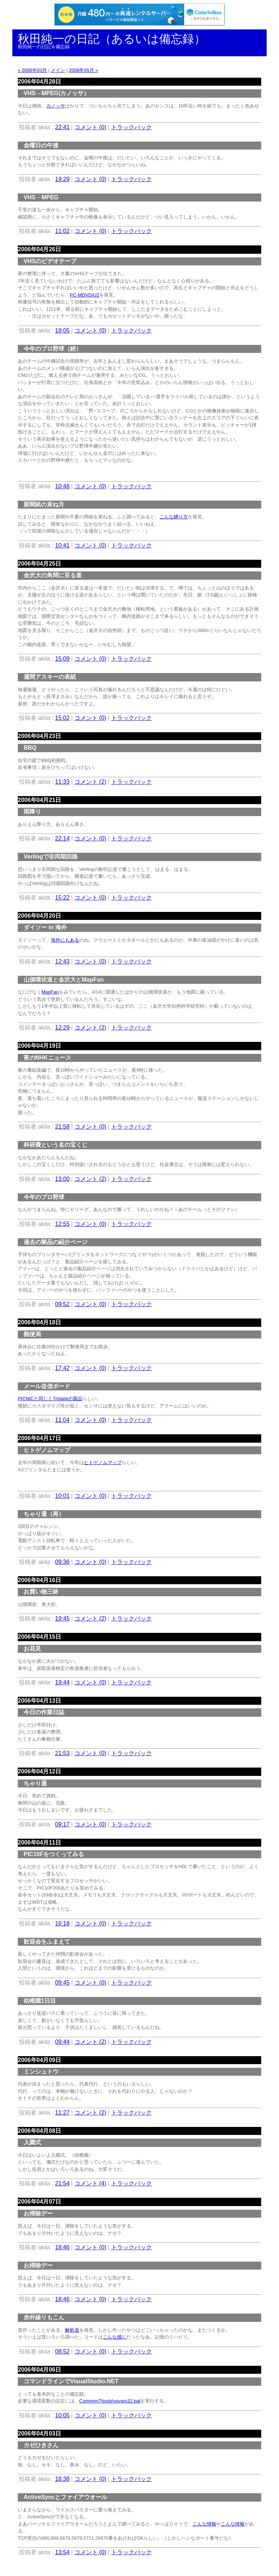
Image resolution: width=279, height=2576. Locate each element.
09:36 (62, 1562)
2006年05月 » (83, 70)
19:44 (62, 1682)
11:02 (62, 231)
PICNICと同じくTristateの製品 (50, 1398)
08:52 (62, 2351)
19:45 (62, 1618)
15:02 (62, 718)
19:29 (62, 179)
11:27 (62, 2113)
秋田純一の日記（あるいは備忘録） (112, 38)
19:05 (62, 330)
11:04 (62, 1420)
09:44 (62, 2042)
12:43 (62, 961)
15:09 (62, 659)
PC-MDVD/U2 (84, 295)
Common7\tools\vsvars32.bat (109, 2401)
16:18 (62, 1923)
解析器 (72, 2330)
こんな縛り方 (173, 516)
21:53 (62, 1753)
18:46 (62, 2247)
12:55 (62, 1224)
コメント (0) (90, 127)
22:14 (62, 838)
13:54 (62, 2552)
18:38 (62, 2479)
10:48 (62, 486)
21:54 (62, 2183)
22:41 (62, 127)
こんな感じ (114, 2337)
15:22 (62, 897)
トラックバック (131, 127)
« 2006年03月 (32, 70)
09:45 (62, 1983)
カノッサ (55, 106)
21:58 (62, 1127)
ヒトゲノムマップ (103, 1462)
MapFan (50, 992)
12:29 (62, 1027)
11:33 (62, 782)
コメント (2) (90, 782)
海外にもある (65, 940)
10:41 (62, 545)
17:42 (62, 1368)
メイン (58, 70)
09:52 (62, 1304)
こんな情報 (204, 2524)
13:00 (62, 1179)
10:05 (62, 2415)
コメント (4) (90, 2183)
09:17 (62, 1824)
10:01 (62, 1496)
